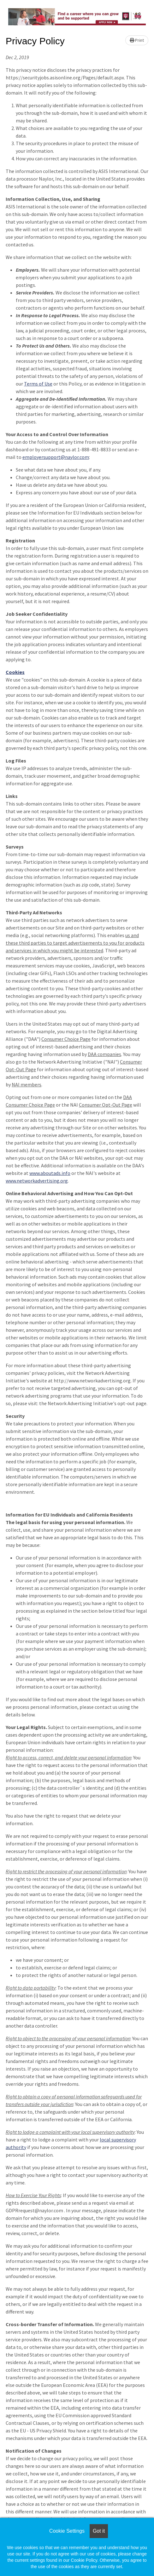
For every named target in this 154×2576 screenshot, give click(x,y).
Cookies (15, 672)
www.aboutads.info (49, 1173)
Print (137, 40)
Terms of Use (38, 383)
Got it (99, 2531)
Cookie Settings (67, 2531)
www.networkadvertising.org (37, 1180)
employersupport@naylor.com (55, 457)
